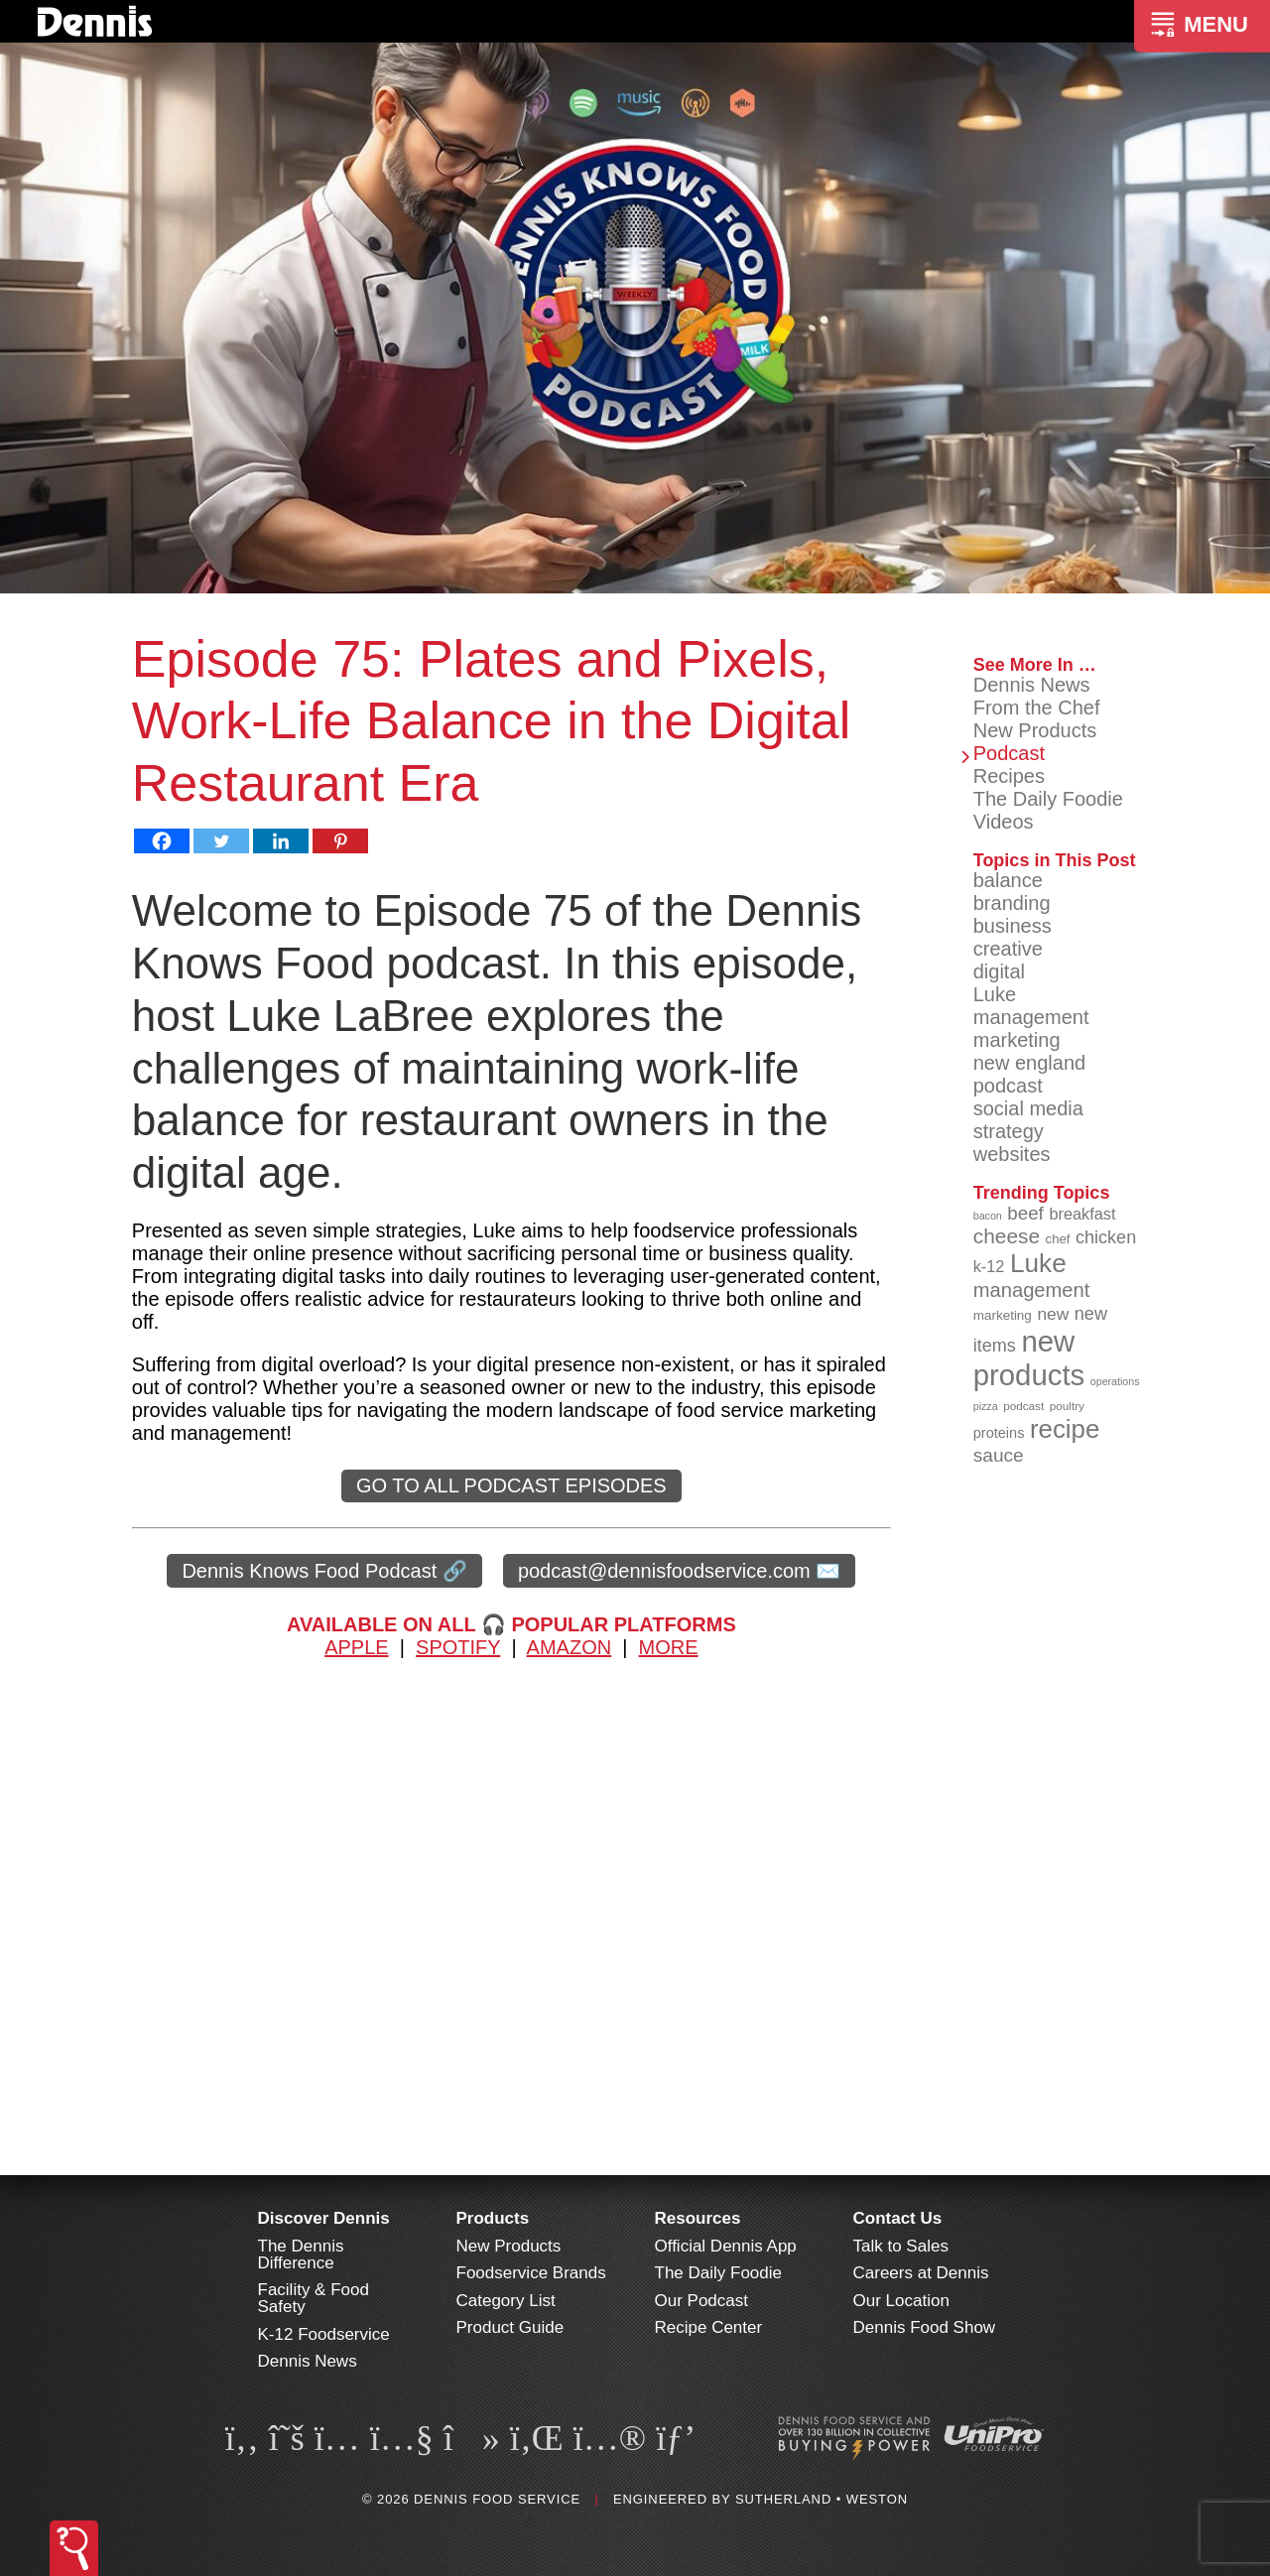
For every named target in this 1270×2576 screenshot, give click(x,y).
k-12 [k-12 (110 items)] (989, 1266)
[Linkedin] (281, 841)
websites (1012, 1154)
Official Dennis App (726, 2246)
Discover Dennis (324, 2218)
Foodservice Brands (531, 2272)
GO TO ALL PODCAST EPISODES (511, 1485)
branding (1012, 903)
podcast (1008, 1085)
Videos (1003, 822)
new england (1029, 1063)
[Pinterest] (340, 841)
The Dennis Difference (301, 2254)
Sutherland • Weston (821, 2499)
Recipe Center (709, 2327)
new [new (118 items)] (1053, 1314)
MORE (668, 1647)
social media (1028, 1108)
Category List (506, 2300)
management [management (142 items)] (1031, 1290)
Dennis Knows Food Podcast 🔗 (324, 1571)
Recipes (1009, 776)
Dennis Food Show (924, 2327)
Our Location (901, 2300)
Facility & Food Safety (313, 2298)
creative (1008, 949)
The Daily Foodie (1048, 799)
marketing (1017, 1040)
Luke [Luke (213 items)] (1038, 1263)
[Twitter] (221, 841)
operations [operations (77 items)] (1115, 1381)
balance (1008, 880)
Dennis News (1031, 685)
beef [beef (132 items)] (1025, 1213)
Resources (698, 2218)
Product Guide (510, 2327)
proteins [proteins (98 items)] (999, 1433)
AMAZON (569, 1647)
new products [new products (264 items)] (1029, 1358)
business (1012, 926)
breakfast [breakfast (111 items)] (1082, 1214)
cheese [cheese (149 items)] (1006, 1235)
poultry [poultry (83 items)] (1067, 1405)
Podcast (1009, 753)
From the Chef (1036, 707)
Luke (994, 994)
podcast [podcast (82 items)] (1023, 1405)
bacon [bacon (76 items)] (987, 1216)
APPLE (356, 1647)
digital (999, 971)
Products (493, 2218)
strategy (1008, 1131)
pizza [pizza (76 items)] (985, 1406)
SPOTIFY (458, 1647)
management (1031, 1017)
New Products (1035, 730)
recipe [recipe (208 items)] (1064, 1429)
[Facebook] (162, 841)
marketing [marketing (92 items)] (1002, 1315)
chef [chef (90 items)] (1058, 1238)
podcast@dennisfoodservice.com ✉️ (679, 1571)
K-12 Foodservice (324, 2334)
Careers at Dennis (921, 2272)
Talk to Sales (901, 2246)
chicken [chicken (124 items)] (1106, 1237)
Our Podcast (702, 2300)
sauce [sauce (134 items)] (998, 1455)
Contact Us (898, 2218)
